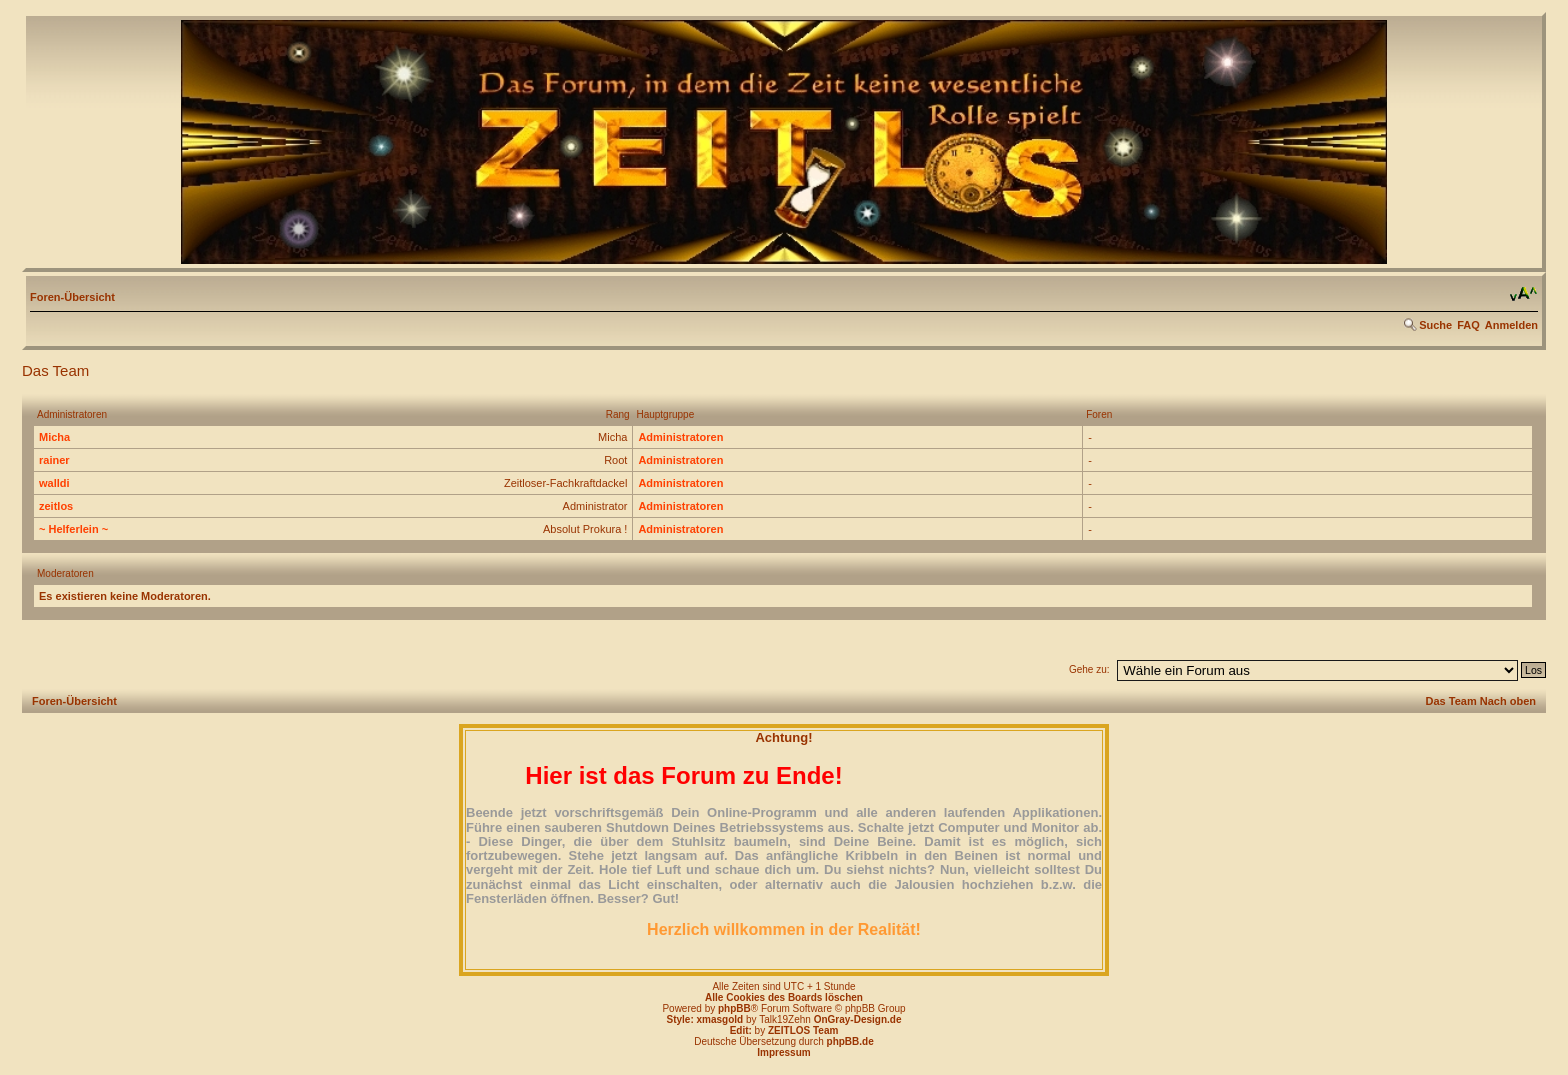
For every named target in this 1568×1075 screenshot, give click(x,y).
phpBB (734, 1008)
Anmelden (1511, 325)
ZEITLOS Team (803, 1030)
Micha (54, 437)
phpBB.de (850, 1041)
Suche (1435, 325)
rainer (54, 460)
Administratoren (680, 437)
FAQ (1468, 325)
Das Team (1451, 701)
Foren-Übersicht (72, 297)
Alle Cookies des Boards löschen (784, 997)
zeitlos (56, 506)
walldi (54, 483)
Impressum (783, 1052)
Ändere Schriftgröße (1523, 294)
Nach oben (1508, 701)
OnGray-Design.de (858, 1019)
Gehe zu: (1089, 669)
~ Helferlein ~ (73, 529)
